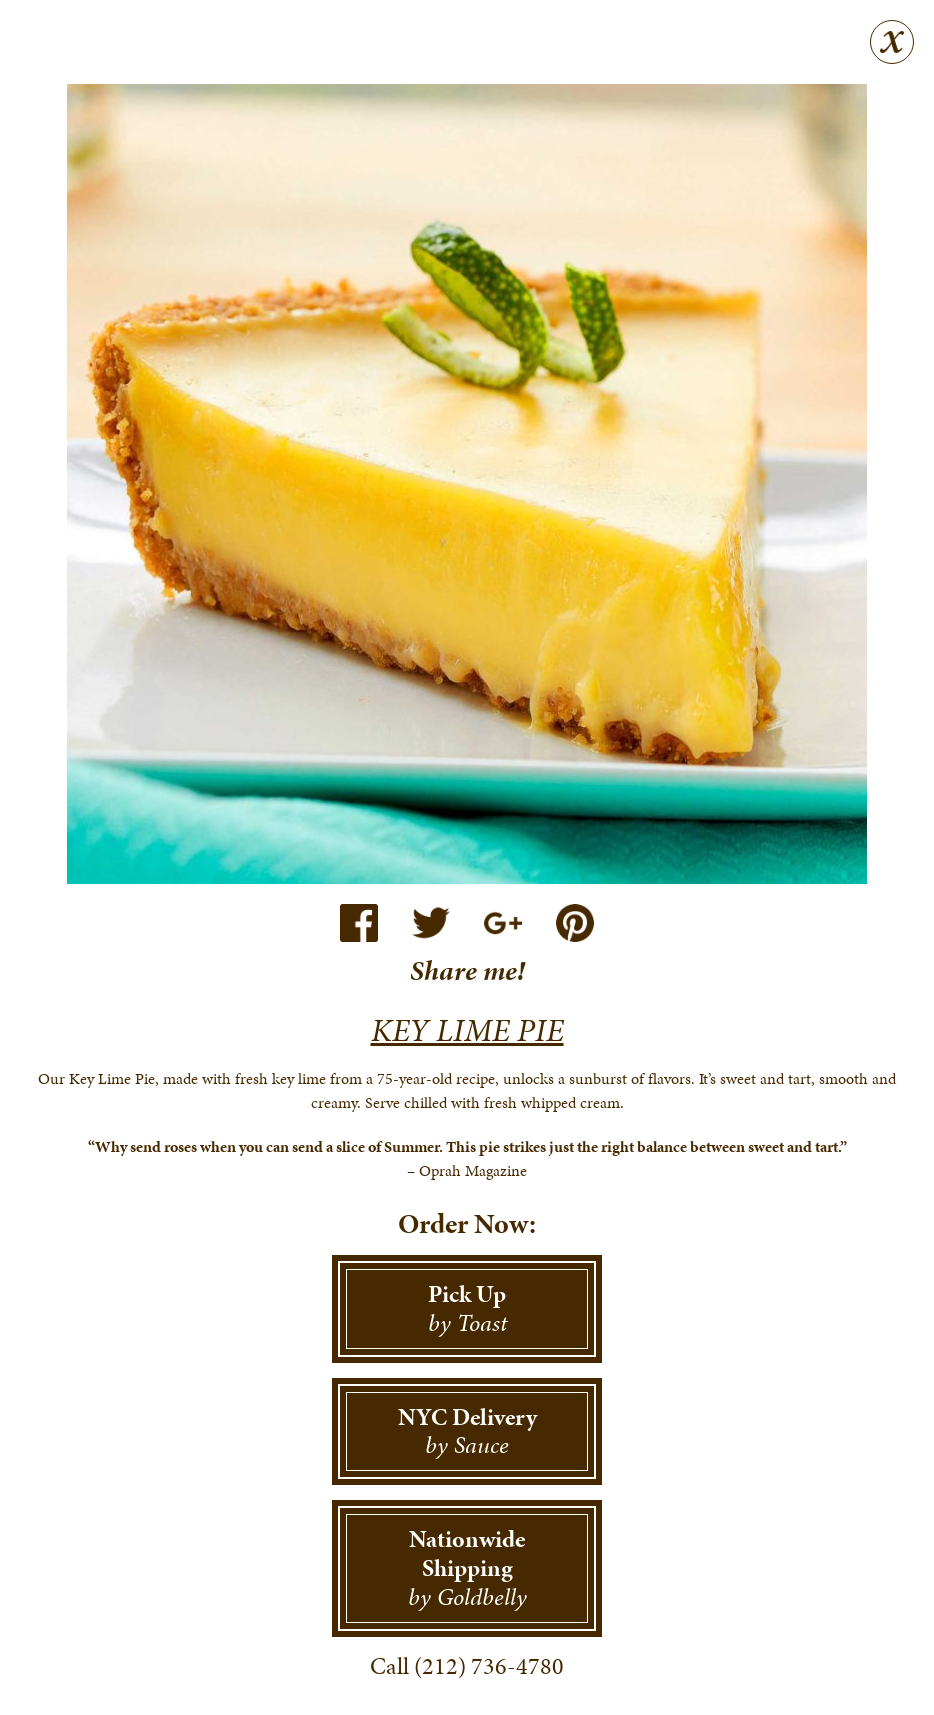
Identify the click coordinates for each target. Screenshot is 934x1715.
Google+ (503, 923)
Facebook (359, 923)
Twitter (431, 923)
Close (892, 42)
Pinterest (575, 923)
